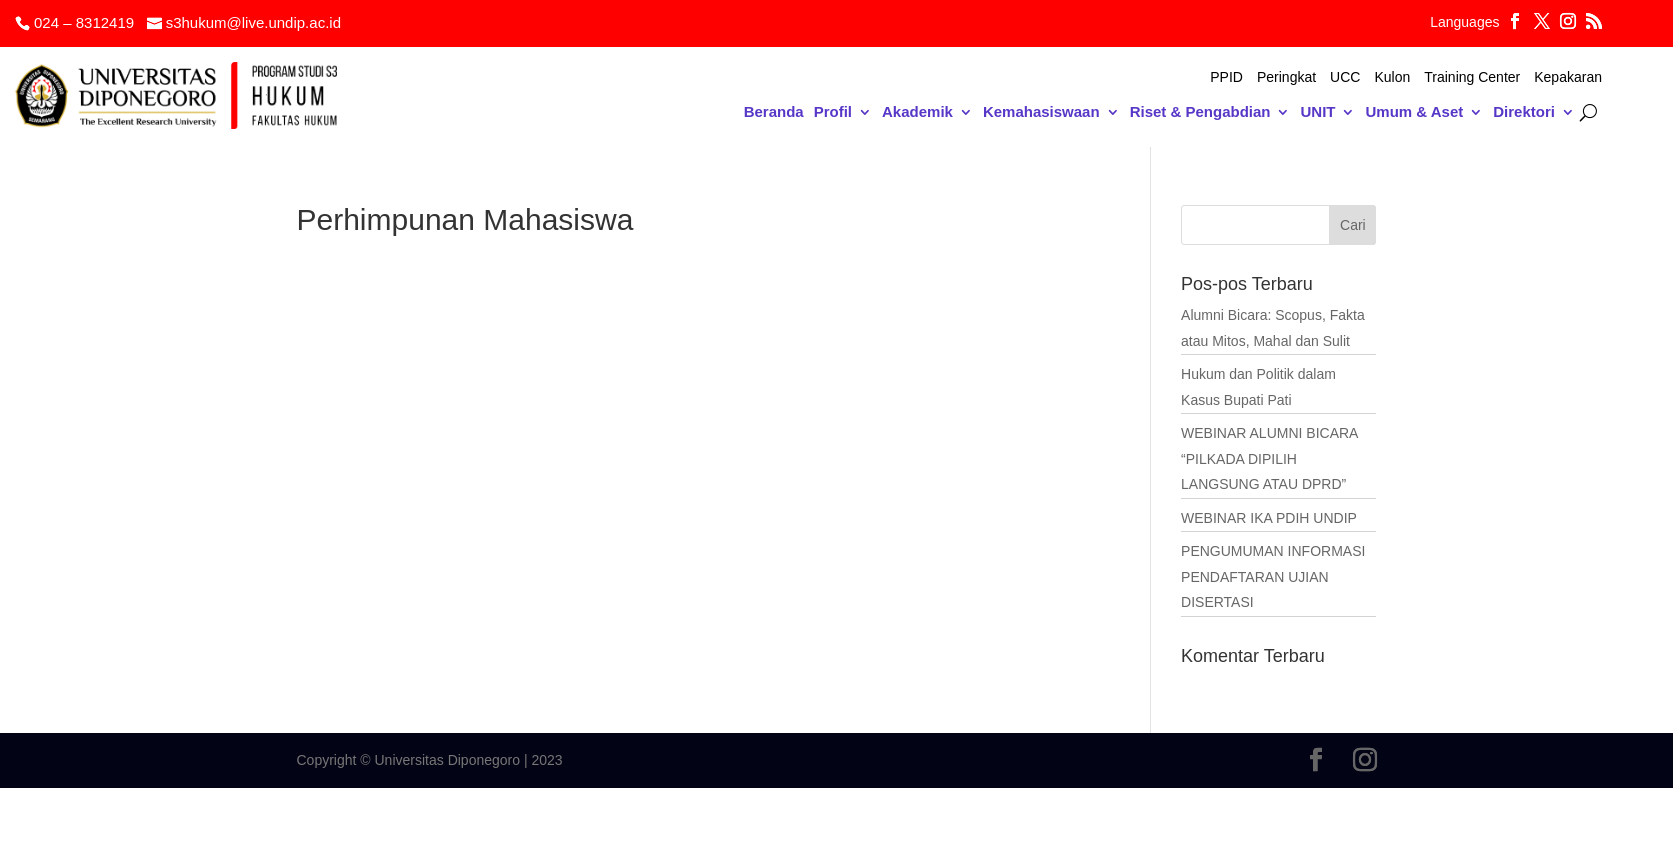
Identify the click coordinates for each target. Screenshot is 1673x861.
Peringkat (1286, 77)
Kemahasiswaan (1041, 112)
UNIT (1317, 112)
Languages (1464, 22)
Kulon (1392, 77)
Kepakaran (1568, 77)
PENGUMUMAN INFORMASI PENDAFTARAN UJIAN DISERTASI (1273, 576)
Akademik (917, 112)
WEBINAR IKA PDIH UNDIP (1269, 518)
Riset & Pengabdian (1200, 112)
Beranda (774, 112)
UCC (1345, 77)
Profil (833, 112)
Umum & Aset (1414, 112)
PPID (1226, 77)
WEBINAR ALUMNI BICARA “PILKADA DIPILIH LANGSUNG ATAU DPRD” (1269, 458)
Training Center (1472, 77)
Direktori (1524, 112)
